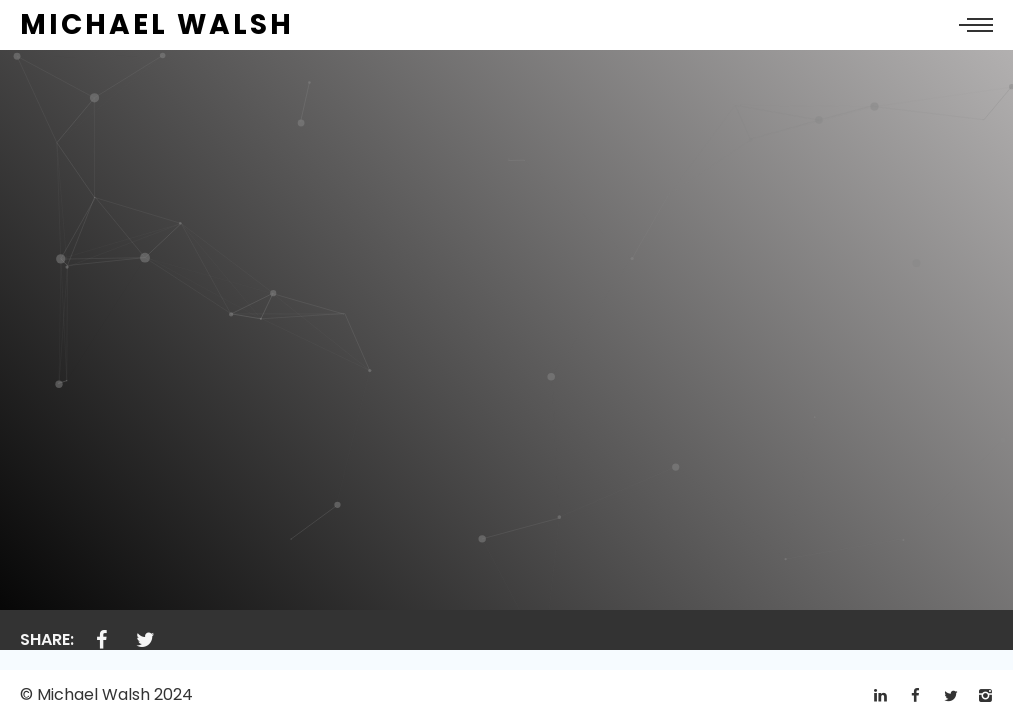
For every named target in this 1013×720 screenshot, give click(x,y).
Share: (47, 639)
